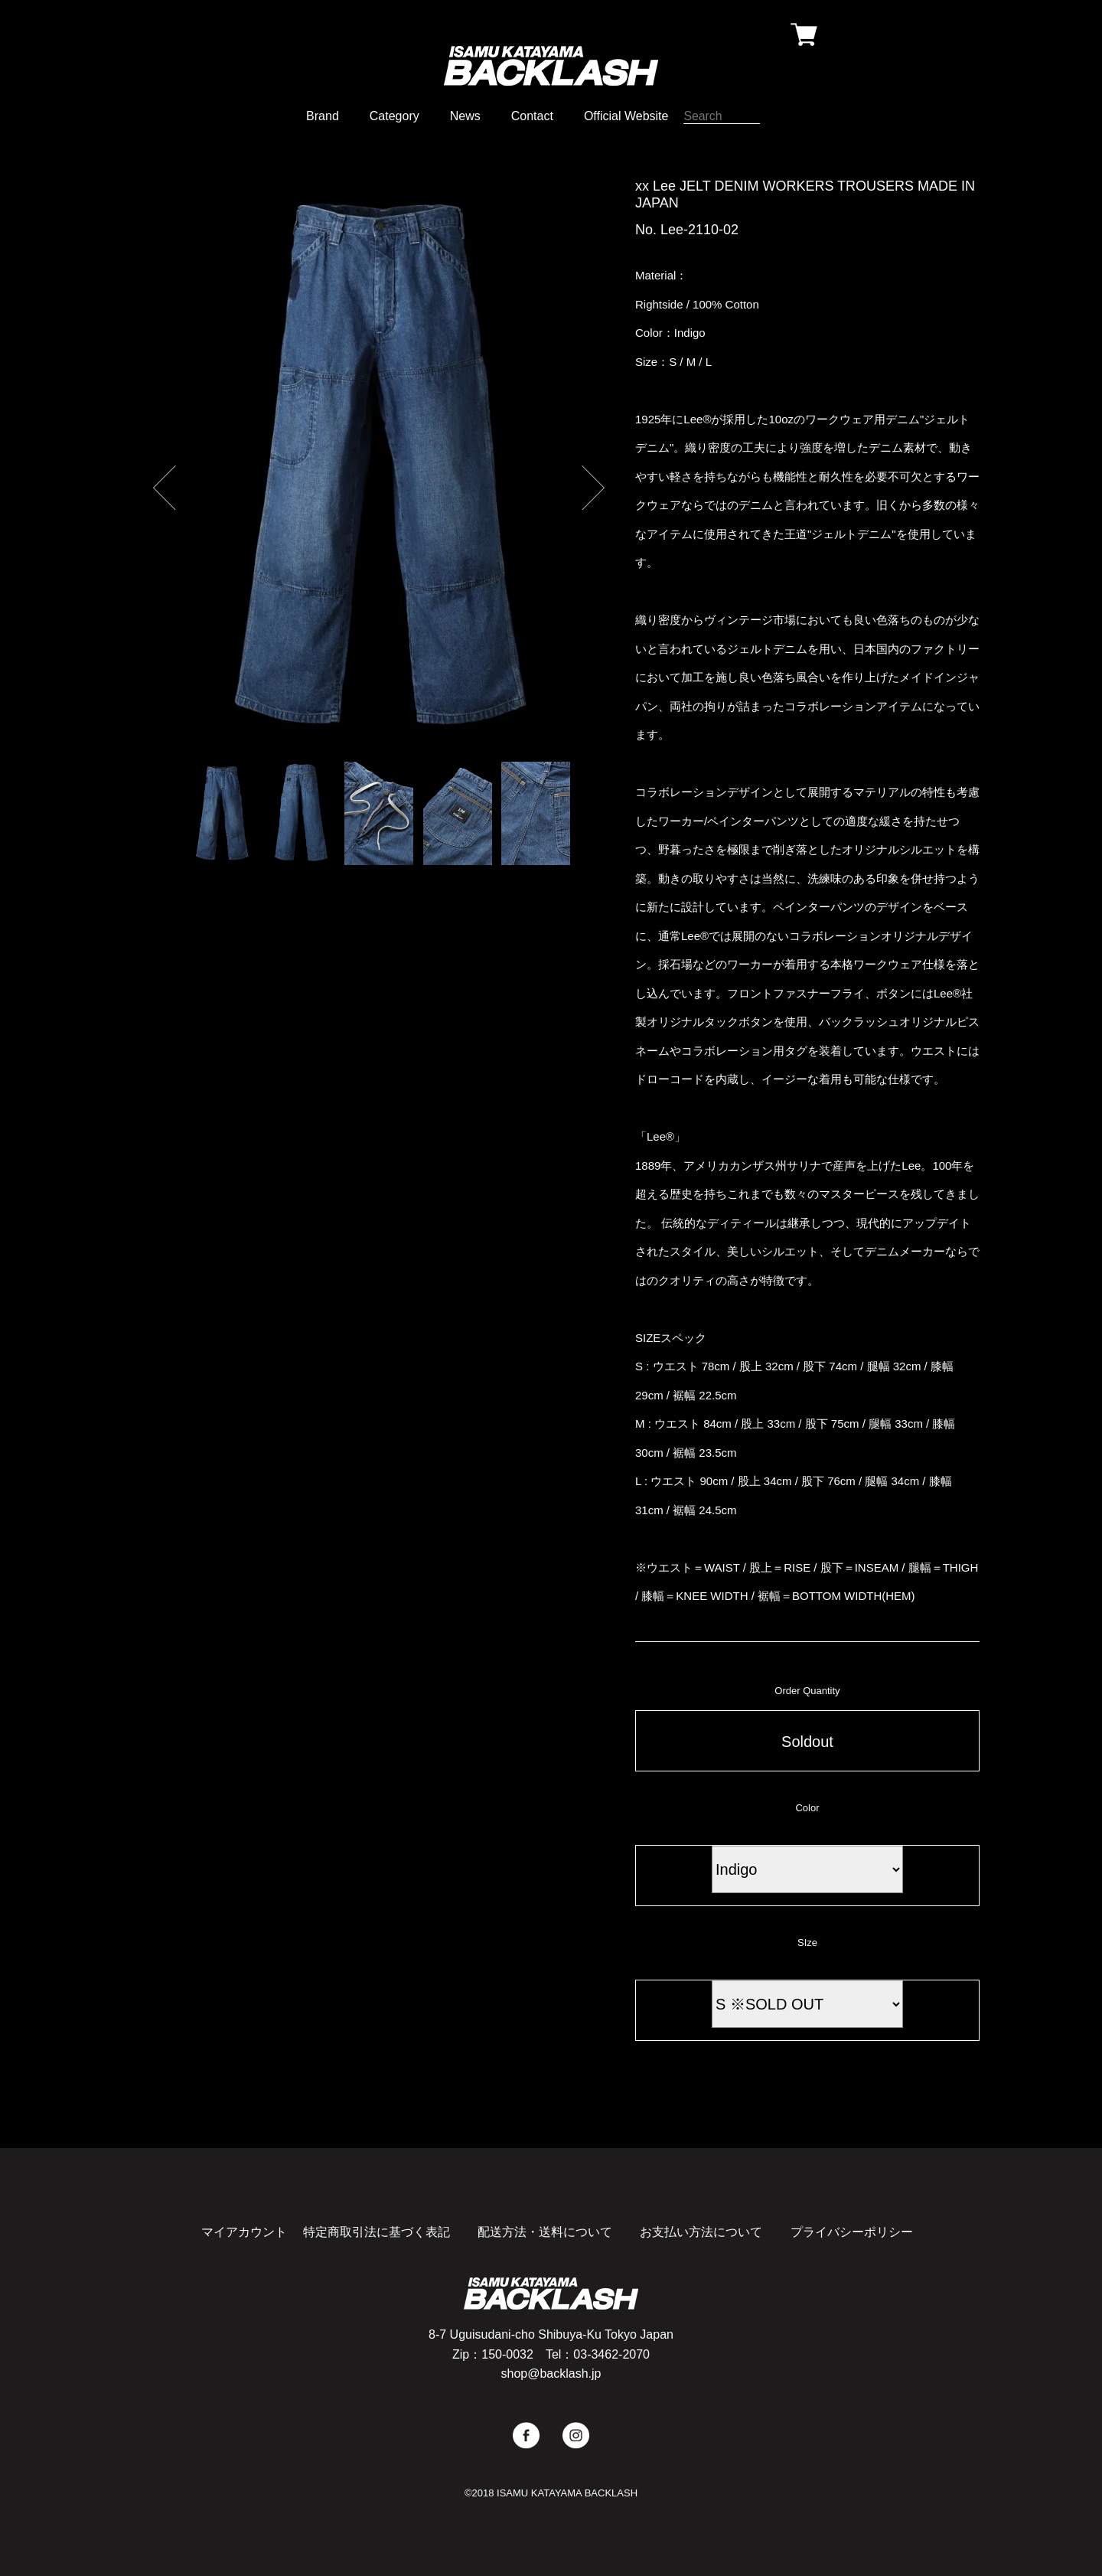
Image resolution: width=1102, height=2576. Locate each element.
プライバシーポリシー (852, 2231)
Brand (322, 115)
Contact (532, 115)
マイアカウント (244, 2231)
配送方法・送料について (545, 2231)
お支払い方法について (701, 2231)
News (465, 115)
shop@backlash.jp (551, 2373)
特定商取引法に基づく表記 (376, 2231)
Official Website (626, 115)
